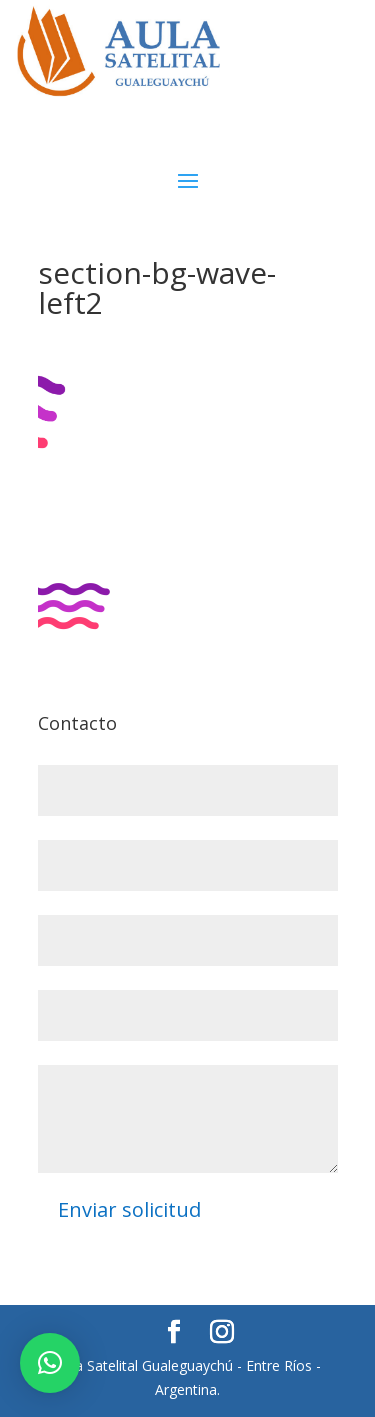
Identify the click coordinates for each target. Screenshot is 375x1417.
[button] (50, 1363)
